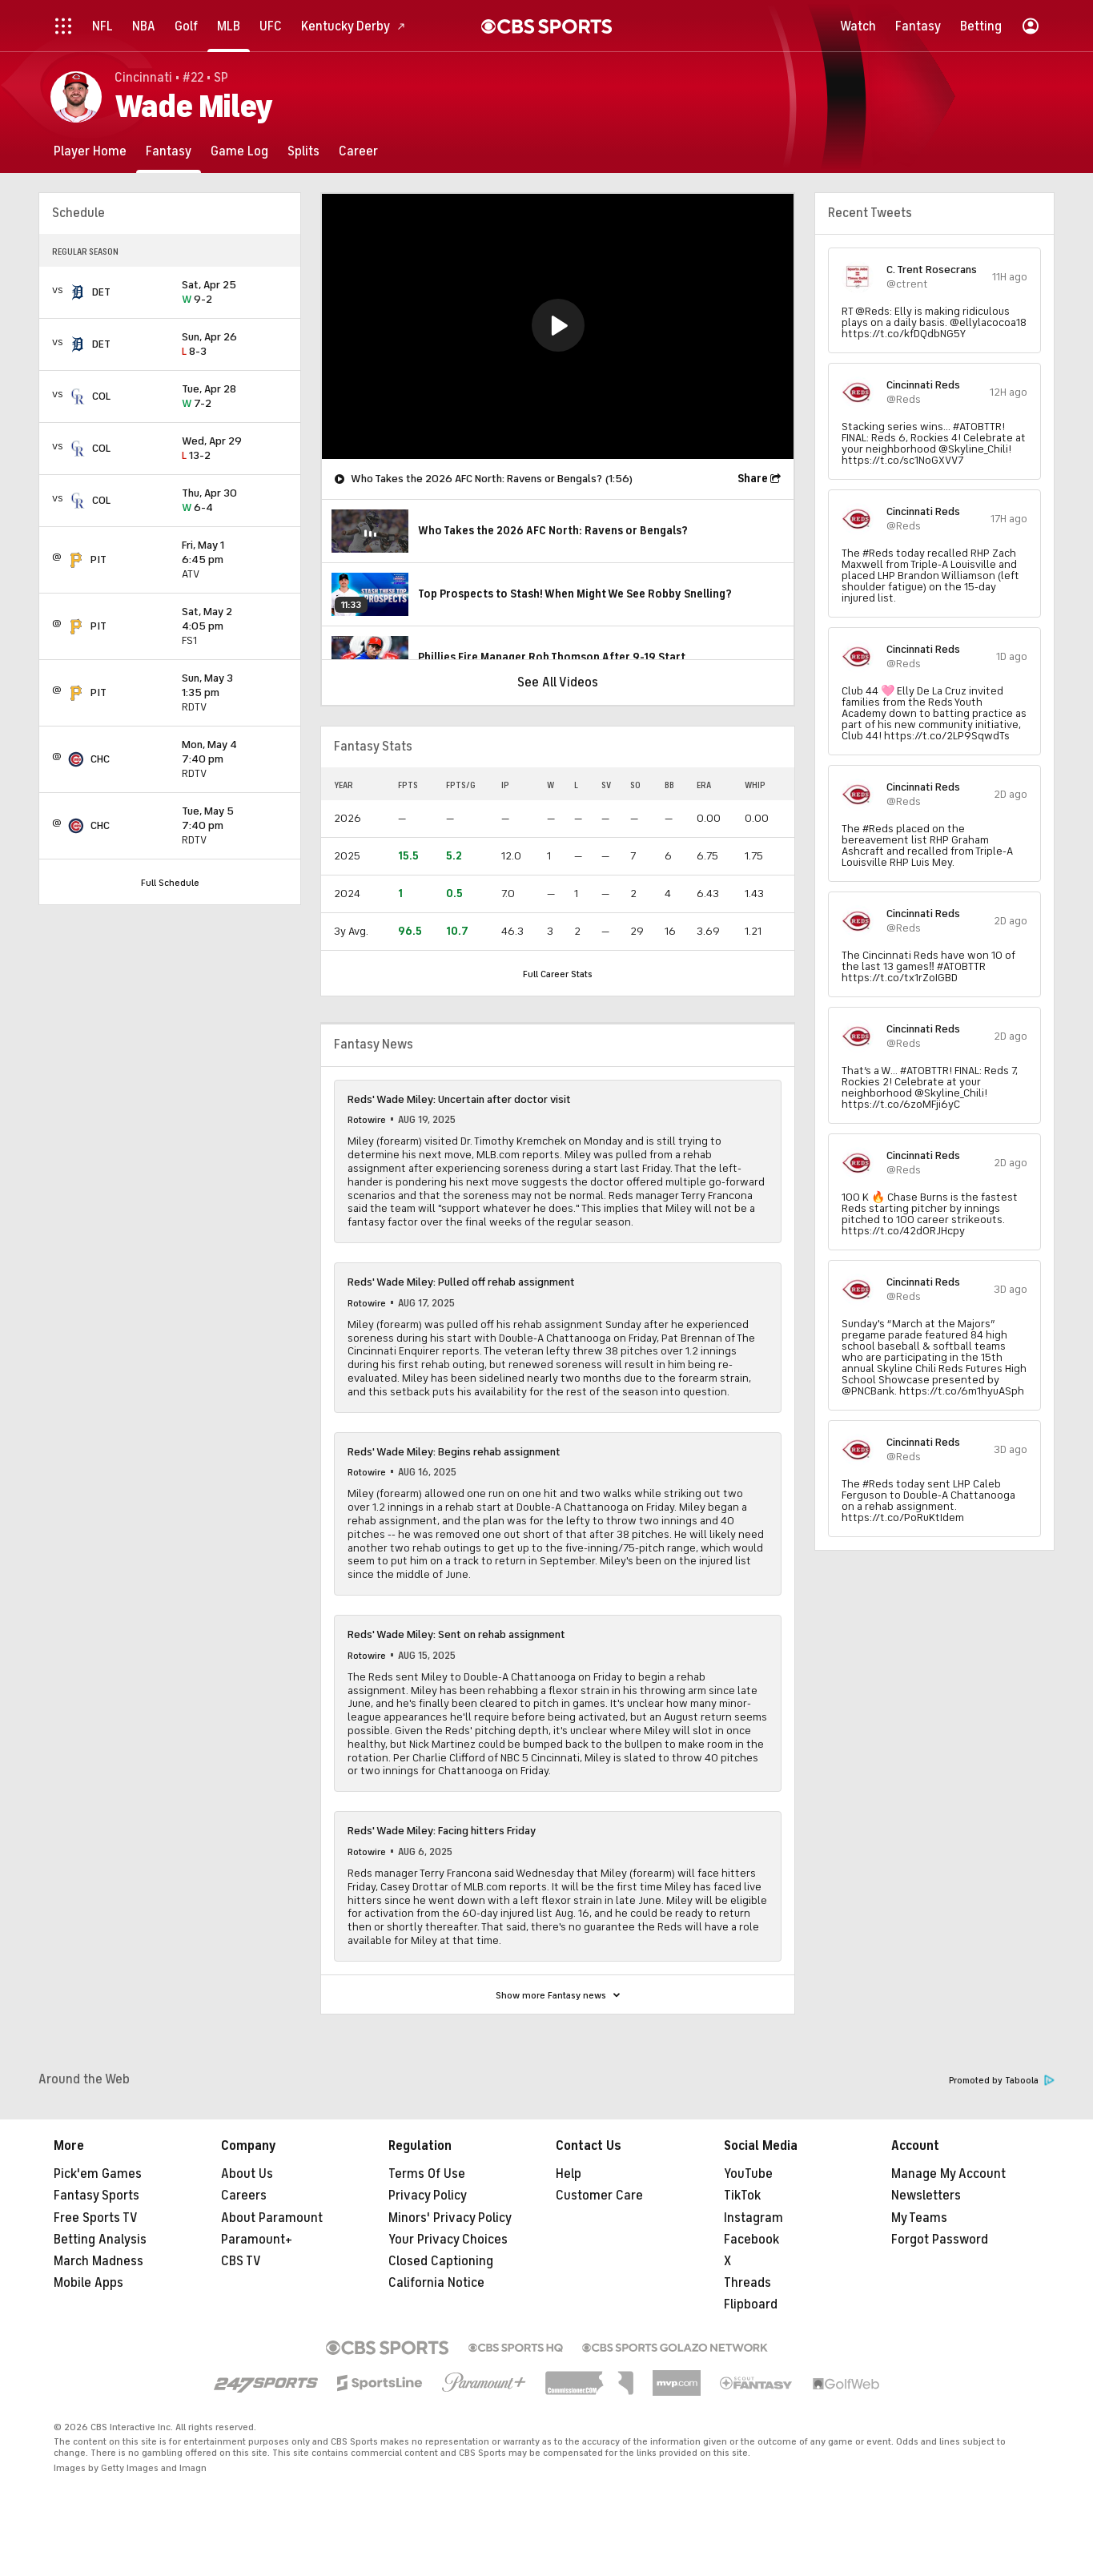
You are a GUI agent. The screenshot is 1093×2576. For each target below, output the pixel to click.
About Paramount (272, 2218)
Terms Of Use (426, 2174)
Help (568, 2174)
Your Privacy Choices (448, 2240)
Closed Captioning (440, 2261)
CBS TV (241, 2261)
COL (101, 396)
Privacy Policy (427, 2196)
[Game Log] (239, 151)
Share (752, 478)
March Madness (98, 2261)
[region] (558, 326)
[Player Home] (90, 151)
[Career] (358, 151)
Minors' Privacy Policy (450, 2218)
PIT (98, 559)
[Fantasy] (168, 151)
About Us (247, 2174)
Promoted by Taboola (1002, 2080)
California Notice (436, 2283)
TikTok (742, 2196)
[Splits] (303, 151)
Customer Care (599, 2196)
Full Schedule (170, 882)
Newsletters (926, 2196)
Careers (244, 2196)
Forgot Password (939, 2240)
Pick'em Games (98, 2174)
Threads (747, 2283)
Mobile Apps (88, 2283)
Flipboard (751, 2304)
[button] (558, 325)
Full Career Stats (558, 974)
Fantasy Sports (96, 2196)
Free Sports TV (96, 2218)
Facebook (751, 2240)
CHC (100, 759)
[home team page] (78, 292)
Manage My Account (948, 2174)
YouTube (748, 2174)
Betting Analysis (100, 2240)
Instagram (753, 2218)
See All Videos (557, 682)
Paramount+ (256, 2240)
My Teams (919, 2218)
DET (101, 292)
